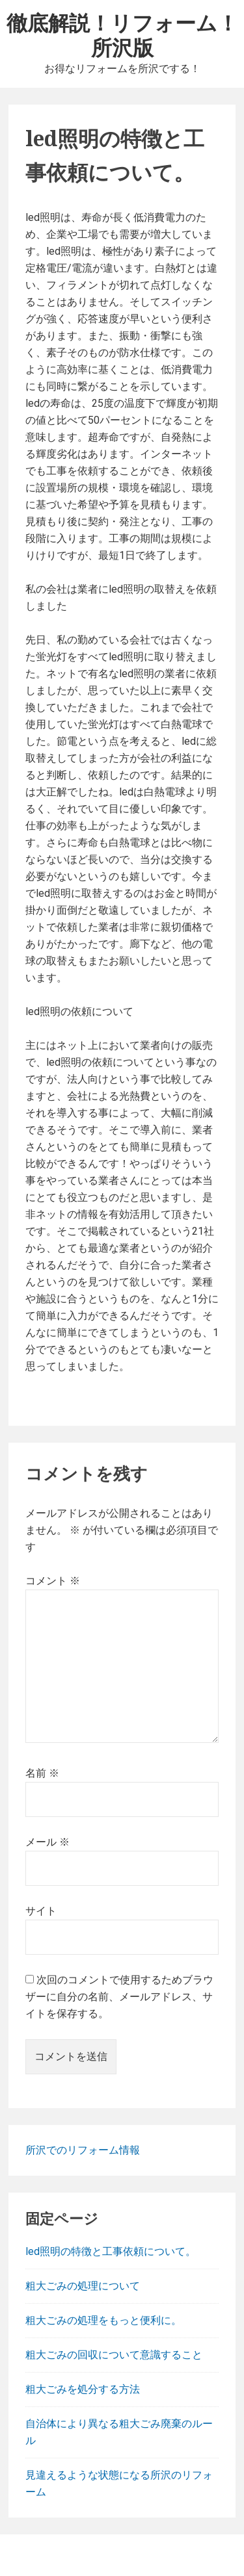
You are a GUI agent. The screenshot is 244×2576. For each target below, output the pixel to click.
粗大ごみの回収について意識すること (113, 2355)
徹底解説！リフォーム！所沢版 (122, 34)
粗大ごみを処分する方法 (82, 2389)
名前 (42, 1773)
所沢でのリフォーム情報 (82, 2150)
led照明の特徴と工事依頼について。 (110, 2251)
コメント (52, 1581)
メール (47, 1842)
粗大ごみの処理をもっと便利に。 (103, 2320)
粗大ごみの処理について (82, 2286)
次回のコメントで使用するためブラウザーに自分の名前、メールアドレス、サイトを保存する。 (119, 1997)
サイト (41, 1911)
